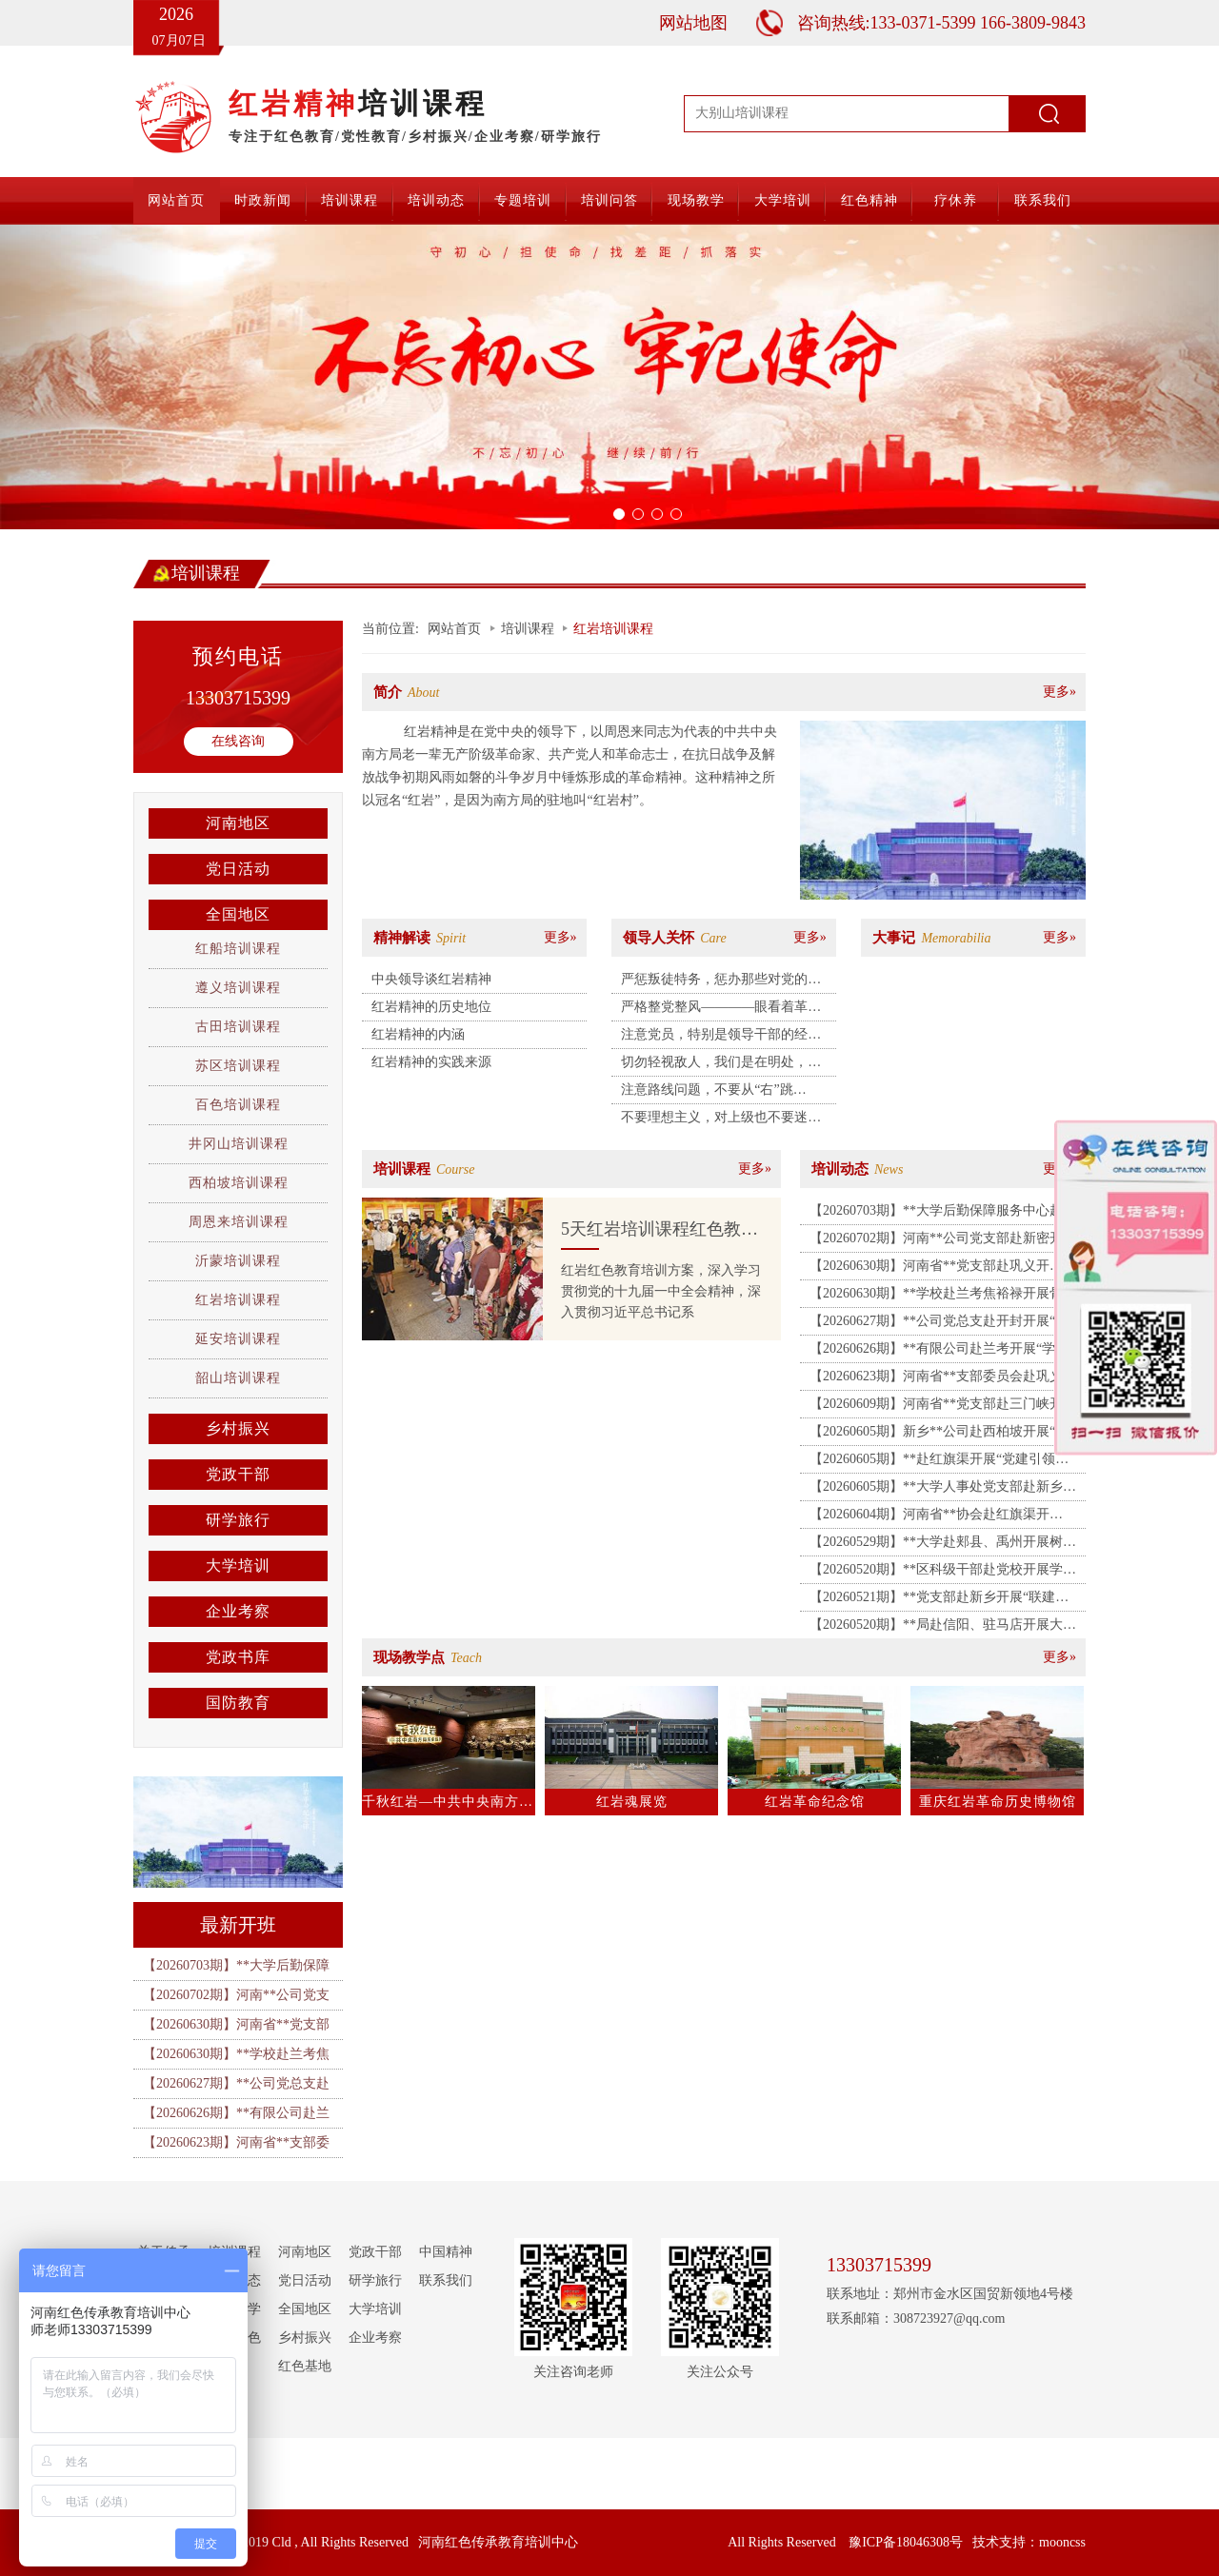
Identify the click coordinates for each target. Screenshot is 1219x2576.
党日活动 (238, 869)
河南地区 (238, 823)
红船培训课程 (238, 948)
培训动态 (436, 200)
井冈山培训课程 (239, 1144)
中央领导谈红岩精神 (431, 979)
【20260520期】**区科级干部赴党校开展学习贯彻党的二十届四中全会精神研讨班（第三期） (942, 1572)
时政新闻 (262, 200)
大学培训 (782, 200)
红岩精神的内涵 (418, 1034)
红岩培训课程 (238, 1300)
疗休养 (955, 200)
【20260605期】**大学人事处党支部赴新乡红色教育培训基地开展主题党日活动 (942, 1489)
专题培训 (522, 200)
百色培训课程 (238, 1105)
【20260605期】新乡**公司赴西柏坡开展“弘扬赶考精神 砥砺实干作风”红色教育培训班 (939, 1434)
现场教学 (696, 200)
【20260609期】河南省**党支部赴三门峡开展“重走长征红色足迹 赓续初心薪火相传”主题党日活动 (943, 1407)
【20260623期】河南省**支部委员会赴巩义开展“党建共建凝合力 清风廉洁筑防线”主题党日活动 (943, 1379)
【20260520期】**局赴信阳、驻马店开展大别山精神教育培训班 (942, 1627)
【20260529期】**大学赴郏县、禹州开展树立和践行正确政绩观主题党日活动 (942, 1545)
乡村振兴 (238, 1428)
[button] (91, 377)
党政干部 (238, 1474)
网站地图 (693, 22)
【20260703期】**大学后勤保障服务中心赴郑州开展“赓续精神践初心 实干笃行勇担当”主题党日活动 (943, 1213)
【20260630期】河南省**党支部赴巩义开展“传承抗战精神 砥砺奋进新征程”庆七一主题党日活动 (943, 1268)
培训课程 (349, 200)
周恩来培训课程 (239, 1222)
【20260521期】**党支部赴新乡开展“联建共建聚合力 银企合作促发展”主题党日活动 (939, 1600)
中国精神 (445, 2252)
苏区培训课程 (238, 1066)
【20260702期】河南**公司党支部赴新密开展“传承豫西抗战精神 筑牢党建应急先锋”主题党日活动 (943, 1241)
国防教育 (238, 1702)
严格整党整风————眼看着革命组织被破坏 (721, 1010)
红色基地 (304, 2366)
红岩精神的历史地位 (431, 1007)
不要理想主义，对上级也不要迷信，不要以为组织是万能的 (714, 1120)
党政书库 (238, 1657)
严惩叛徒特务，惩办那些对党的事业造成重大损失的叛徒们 (721, 982)
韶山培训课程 (238, 1378)
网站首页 (176, 200)
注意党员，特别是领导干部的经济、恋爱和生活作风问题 (714, 1037)
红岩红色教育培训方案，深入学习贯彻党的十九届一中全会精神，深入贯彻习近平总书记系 (661, 1291)
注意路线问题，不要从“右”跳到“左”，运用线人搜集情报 (706, 1092)
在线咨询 (238, 741)
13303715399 (238, 697)
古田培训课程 (238, 1027)
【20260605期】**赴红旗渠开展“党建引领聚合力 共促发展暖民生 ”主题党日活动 (939, 1462)
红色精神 (869, 200)
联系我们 (1042, 200)
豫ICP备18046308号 (906, 2542)
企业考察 (238, 1611)
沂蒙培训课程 (238, 1261)
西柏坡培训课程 (239, 1183)
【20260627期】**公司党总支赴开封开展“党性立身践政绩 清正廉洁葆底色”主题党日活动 (940, 1324)
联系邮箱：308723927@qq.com (916, 2318)
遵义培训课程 (238, 988)
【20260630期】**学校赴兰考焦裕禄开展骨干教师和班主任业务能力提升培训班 (942, 1296)
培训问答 (609, 200)
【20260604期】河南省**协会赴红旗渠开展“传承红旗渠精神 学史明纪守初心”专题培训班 (943, 1517)
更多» (1059, 691)
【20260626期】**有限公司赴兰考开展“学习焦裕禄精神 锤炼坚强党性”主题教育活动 (939, 1351)
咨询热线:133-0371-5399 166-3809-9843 (941, 22)
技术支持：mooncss (1029, 2542)
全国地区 (238, 914)
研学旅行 (238, 1520)
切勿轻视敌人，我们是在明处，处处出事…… (721, 1065)
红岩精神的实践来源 (431, 1062)
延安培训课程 (238, 1339)
